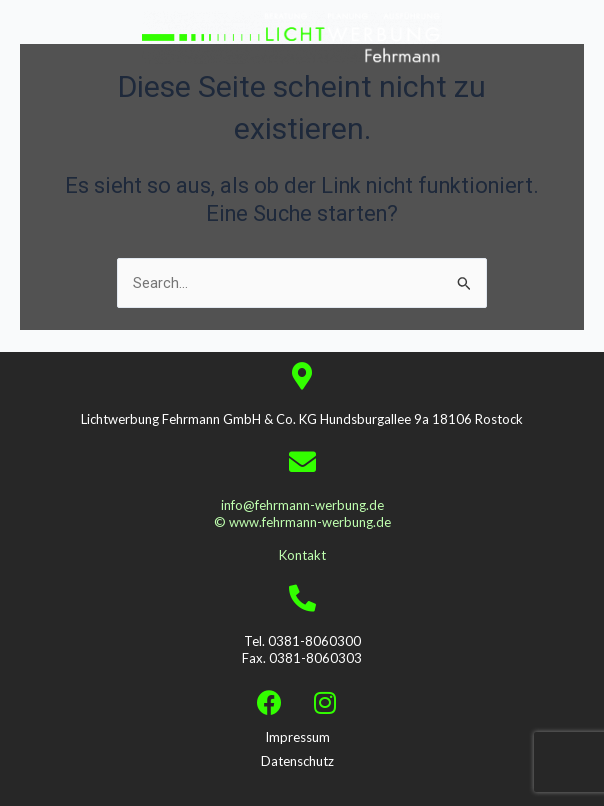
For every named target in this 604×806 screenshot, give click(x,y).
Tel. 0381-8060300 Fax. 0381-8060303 (302, 649)
